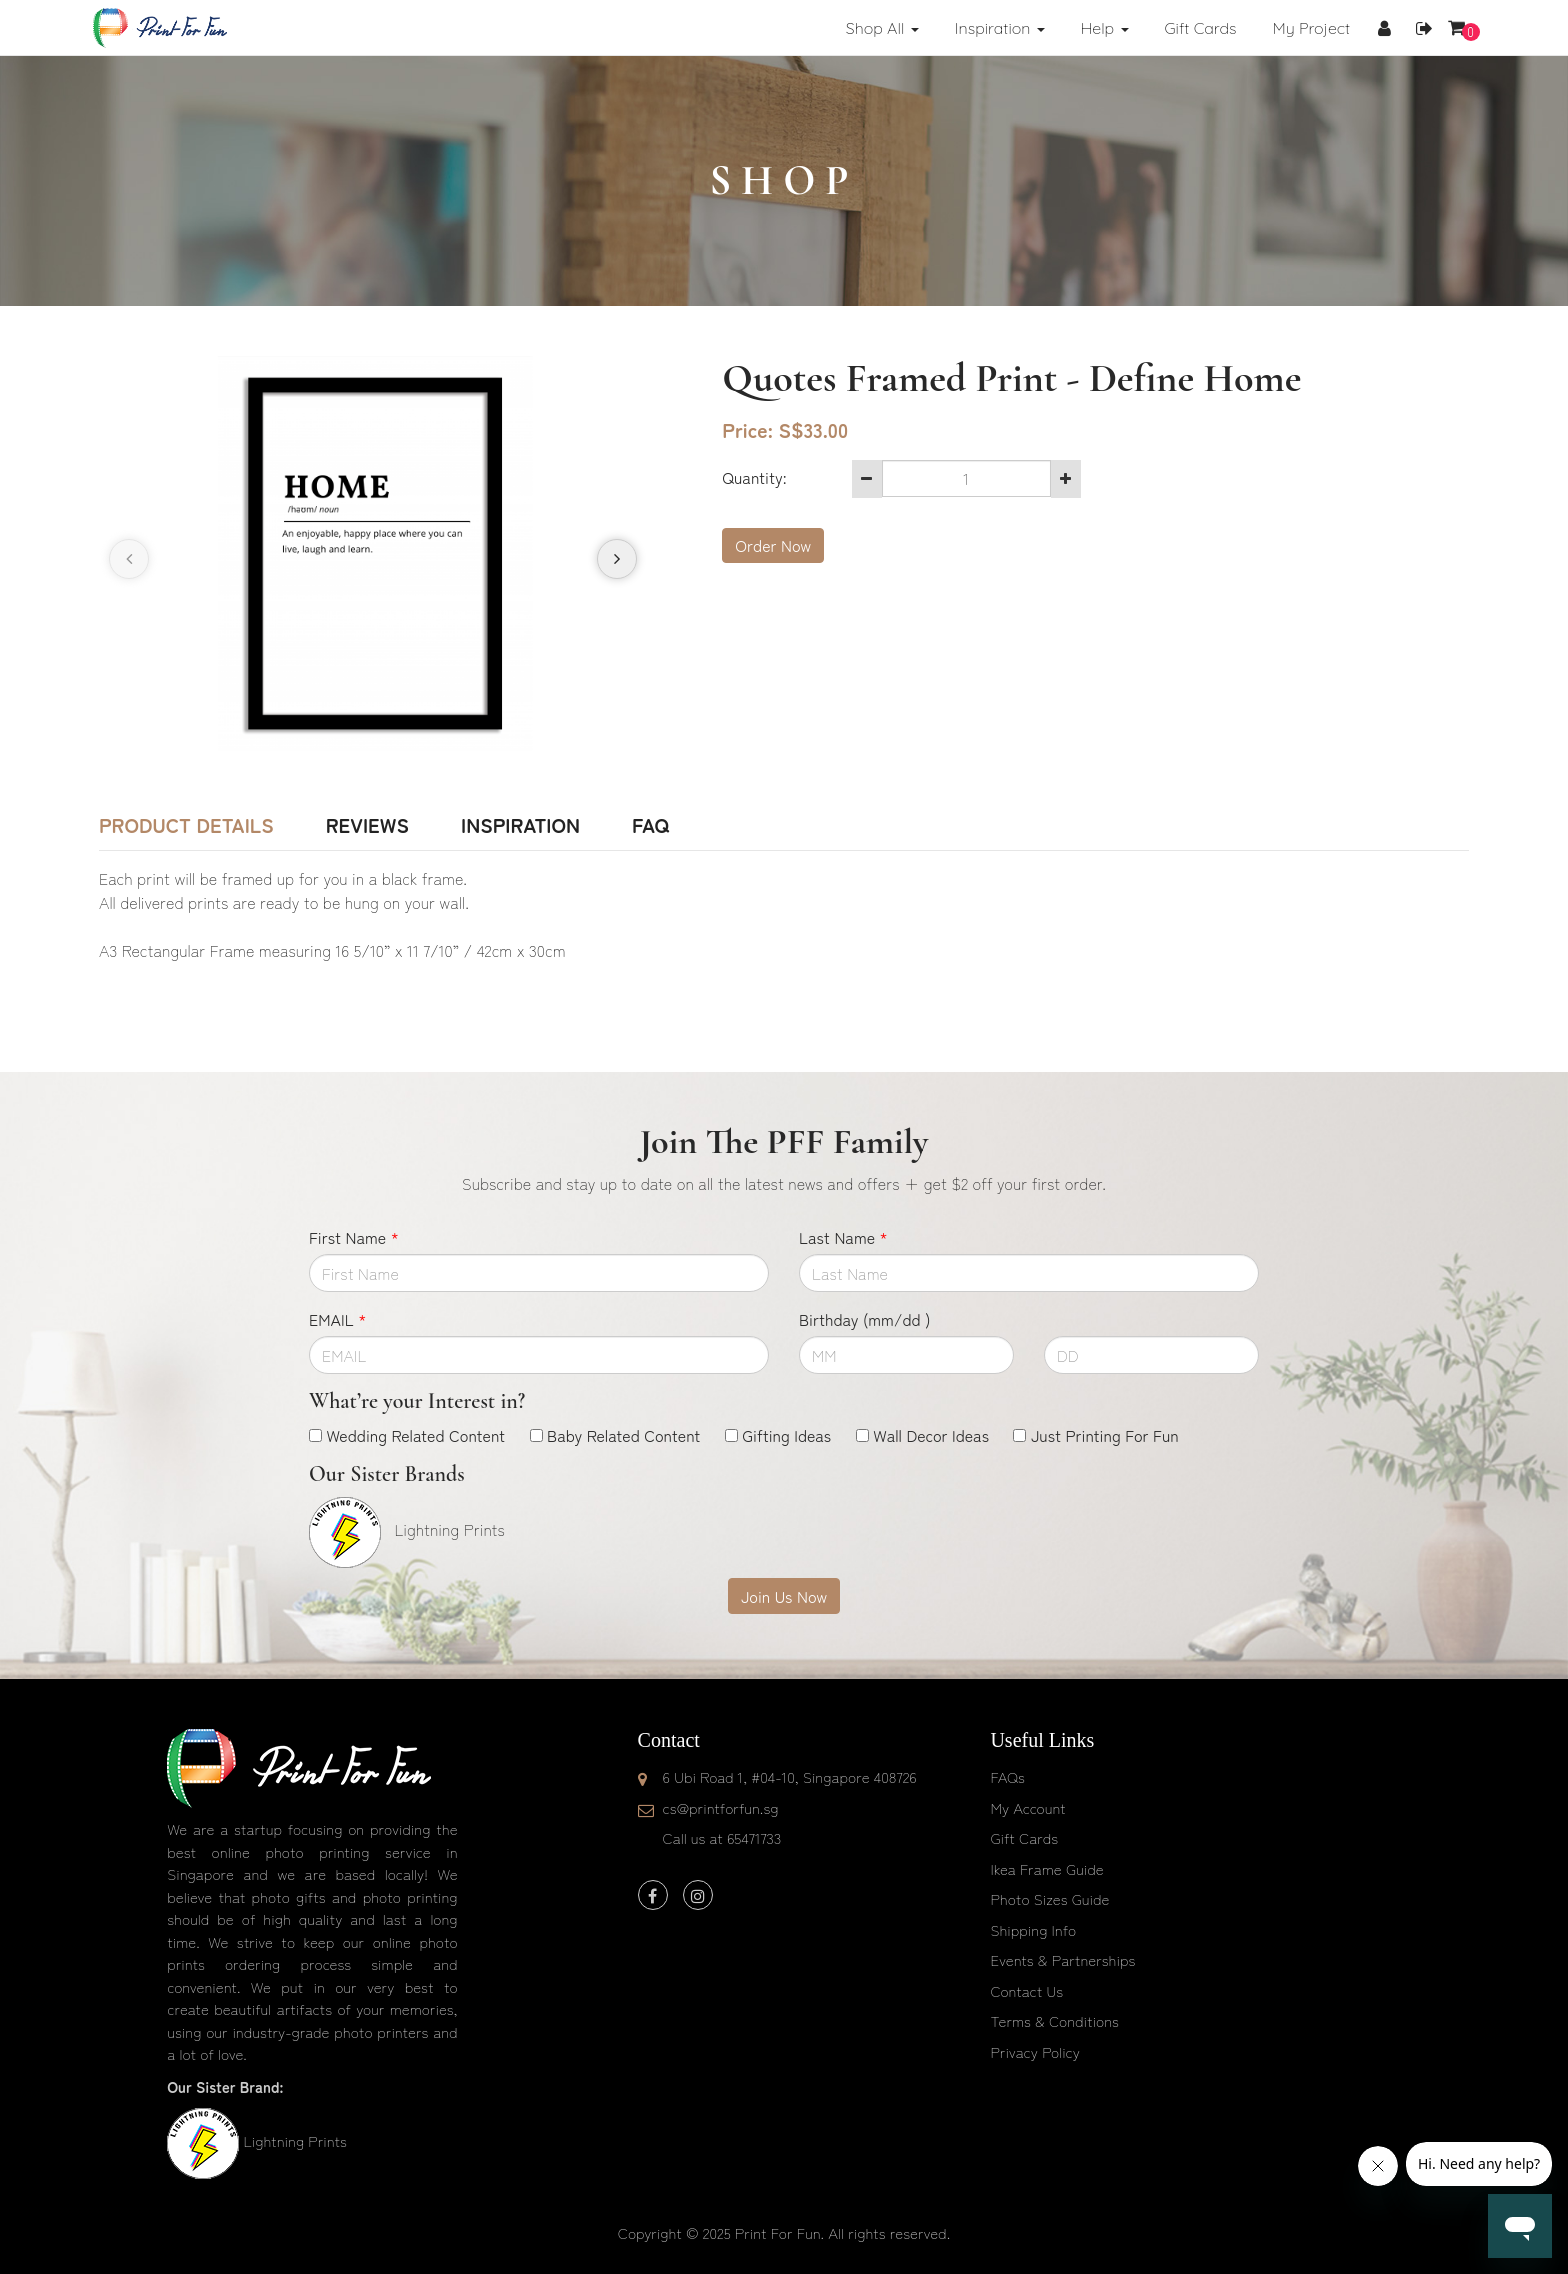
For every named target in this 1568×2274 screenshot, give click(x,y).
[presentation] (129, 559)
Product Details (186, 825)
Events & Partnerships (1062, 1959)
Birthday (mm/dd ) (864, 1319)
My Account (1027, 1807)
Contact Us (1026, 1990)
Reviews (367, 825)
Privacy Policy (1035, 2051)
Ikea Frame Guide (1046, 1868)
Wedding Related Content (415, 1435)
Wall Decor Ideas (931, 1435)
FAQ (650, 825)
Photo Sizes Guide (1049, 1898)
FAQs (1007, 1776)
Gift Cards (1024, 1837)
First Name (354, 1237)
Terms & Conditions (1054, 2020)
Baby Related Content (623, 1435)
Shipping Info (1033, 1929)
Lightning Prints (294, 2140)
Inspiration (520, 825)
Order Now (773, 545)
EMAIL (337, 1319)
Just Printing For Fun (1105, 1435)
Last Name (843, 1237)
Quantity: (754, 477)
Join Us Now (784, 1596)
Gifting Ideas (786, 1435)
